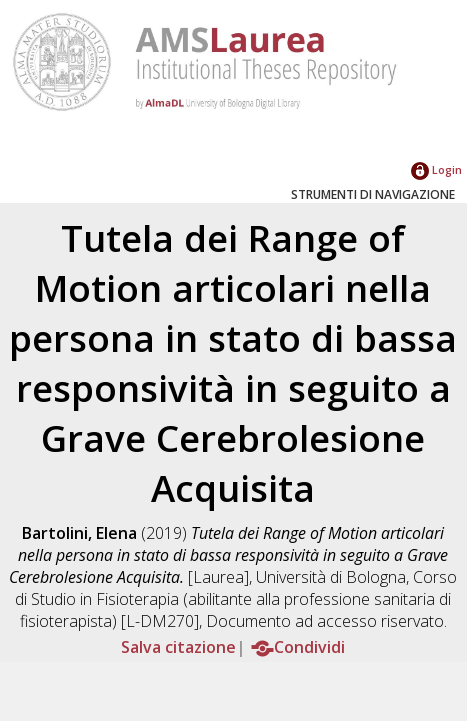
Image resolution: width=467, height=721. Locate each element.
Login (436, 169)
